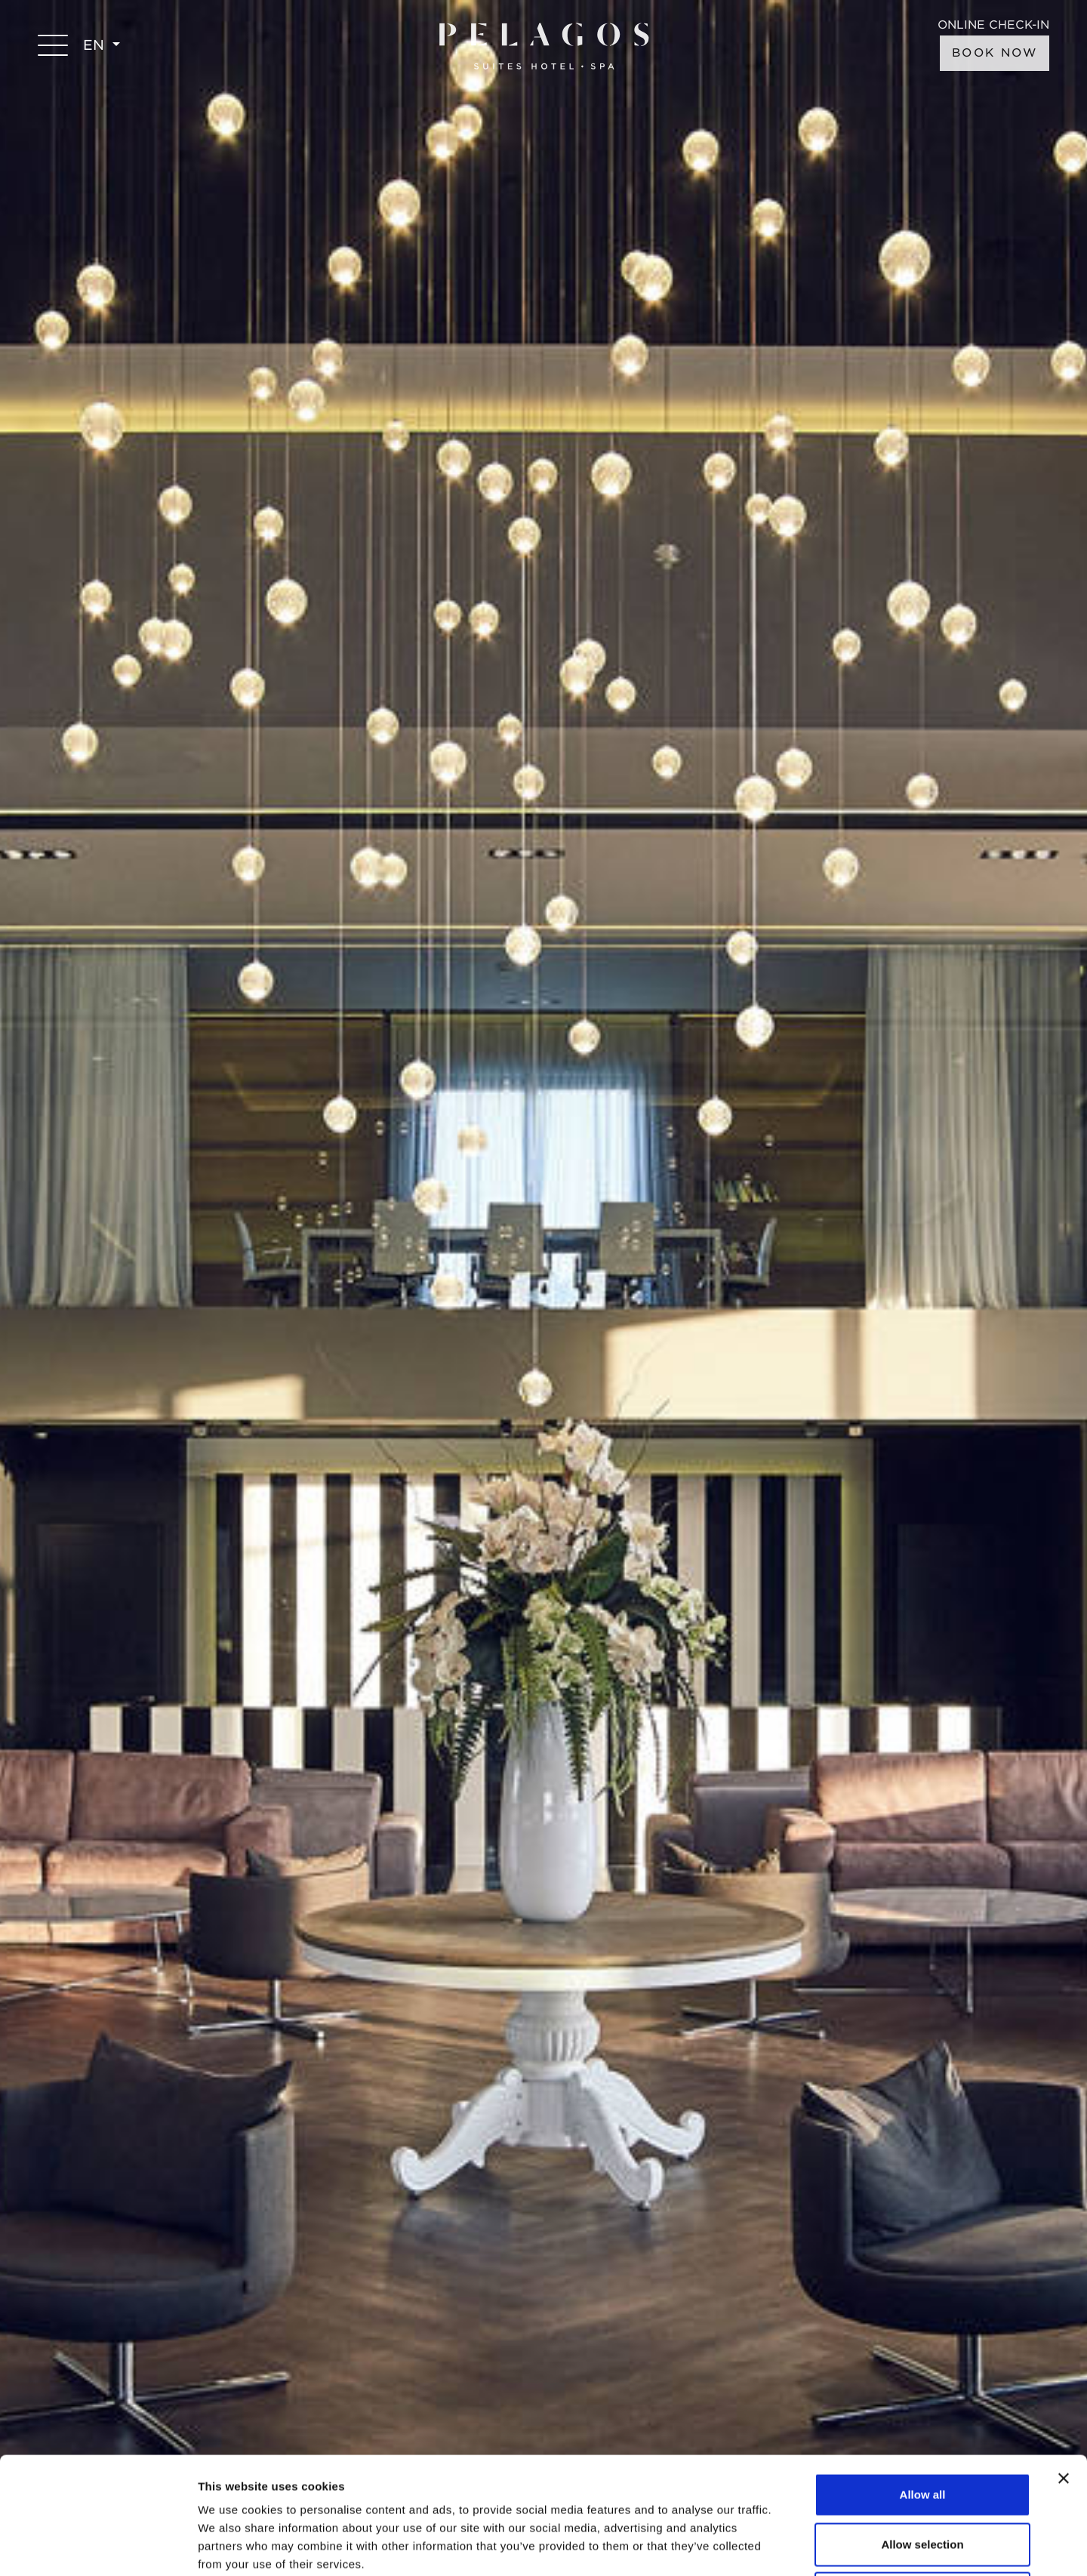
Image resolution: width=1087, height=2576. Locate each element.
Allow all (923, 2377)
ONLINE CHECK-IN (993, 25)
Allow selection (922, 2427)
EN (96, 45)
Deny (923, 2476)
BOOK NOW (994, 53)
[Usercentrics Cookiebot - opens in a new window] (98, 2546)
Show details (792, 2546)
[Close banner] (1063, 2361)
